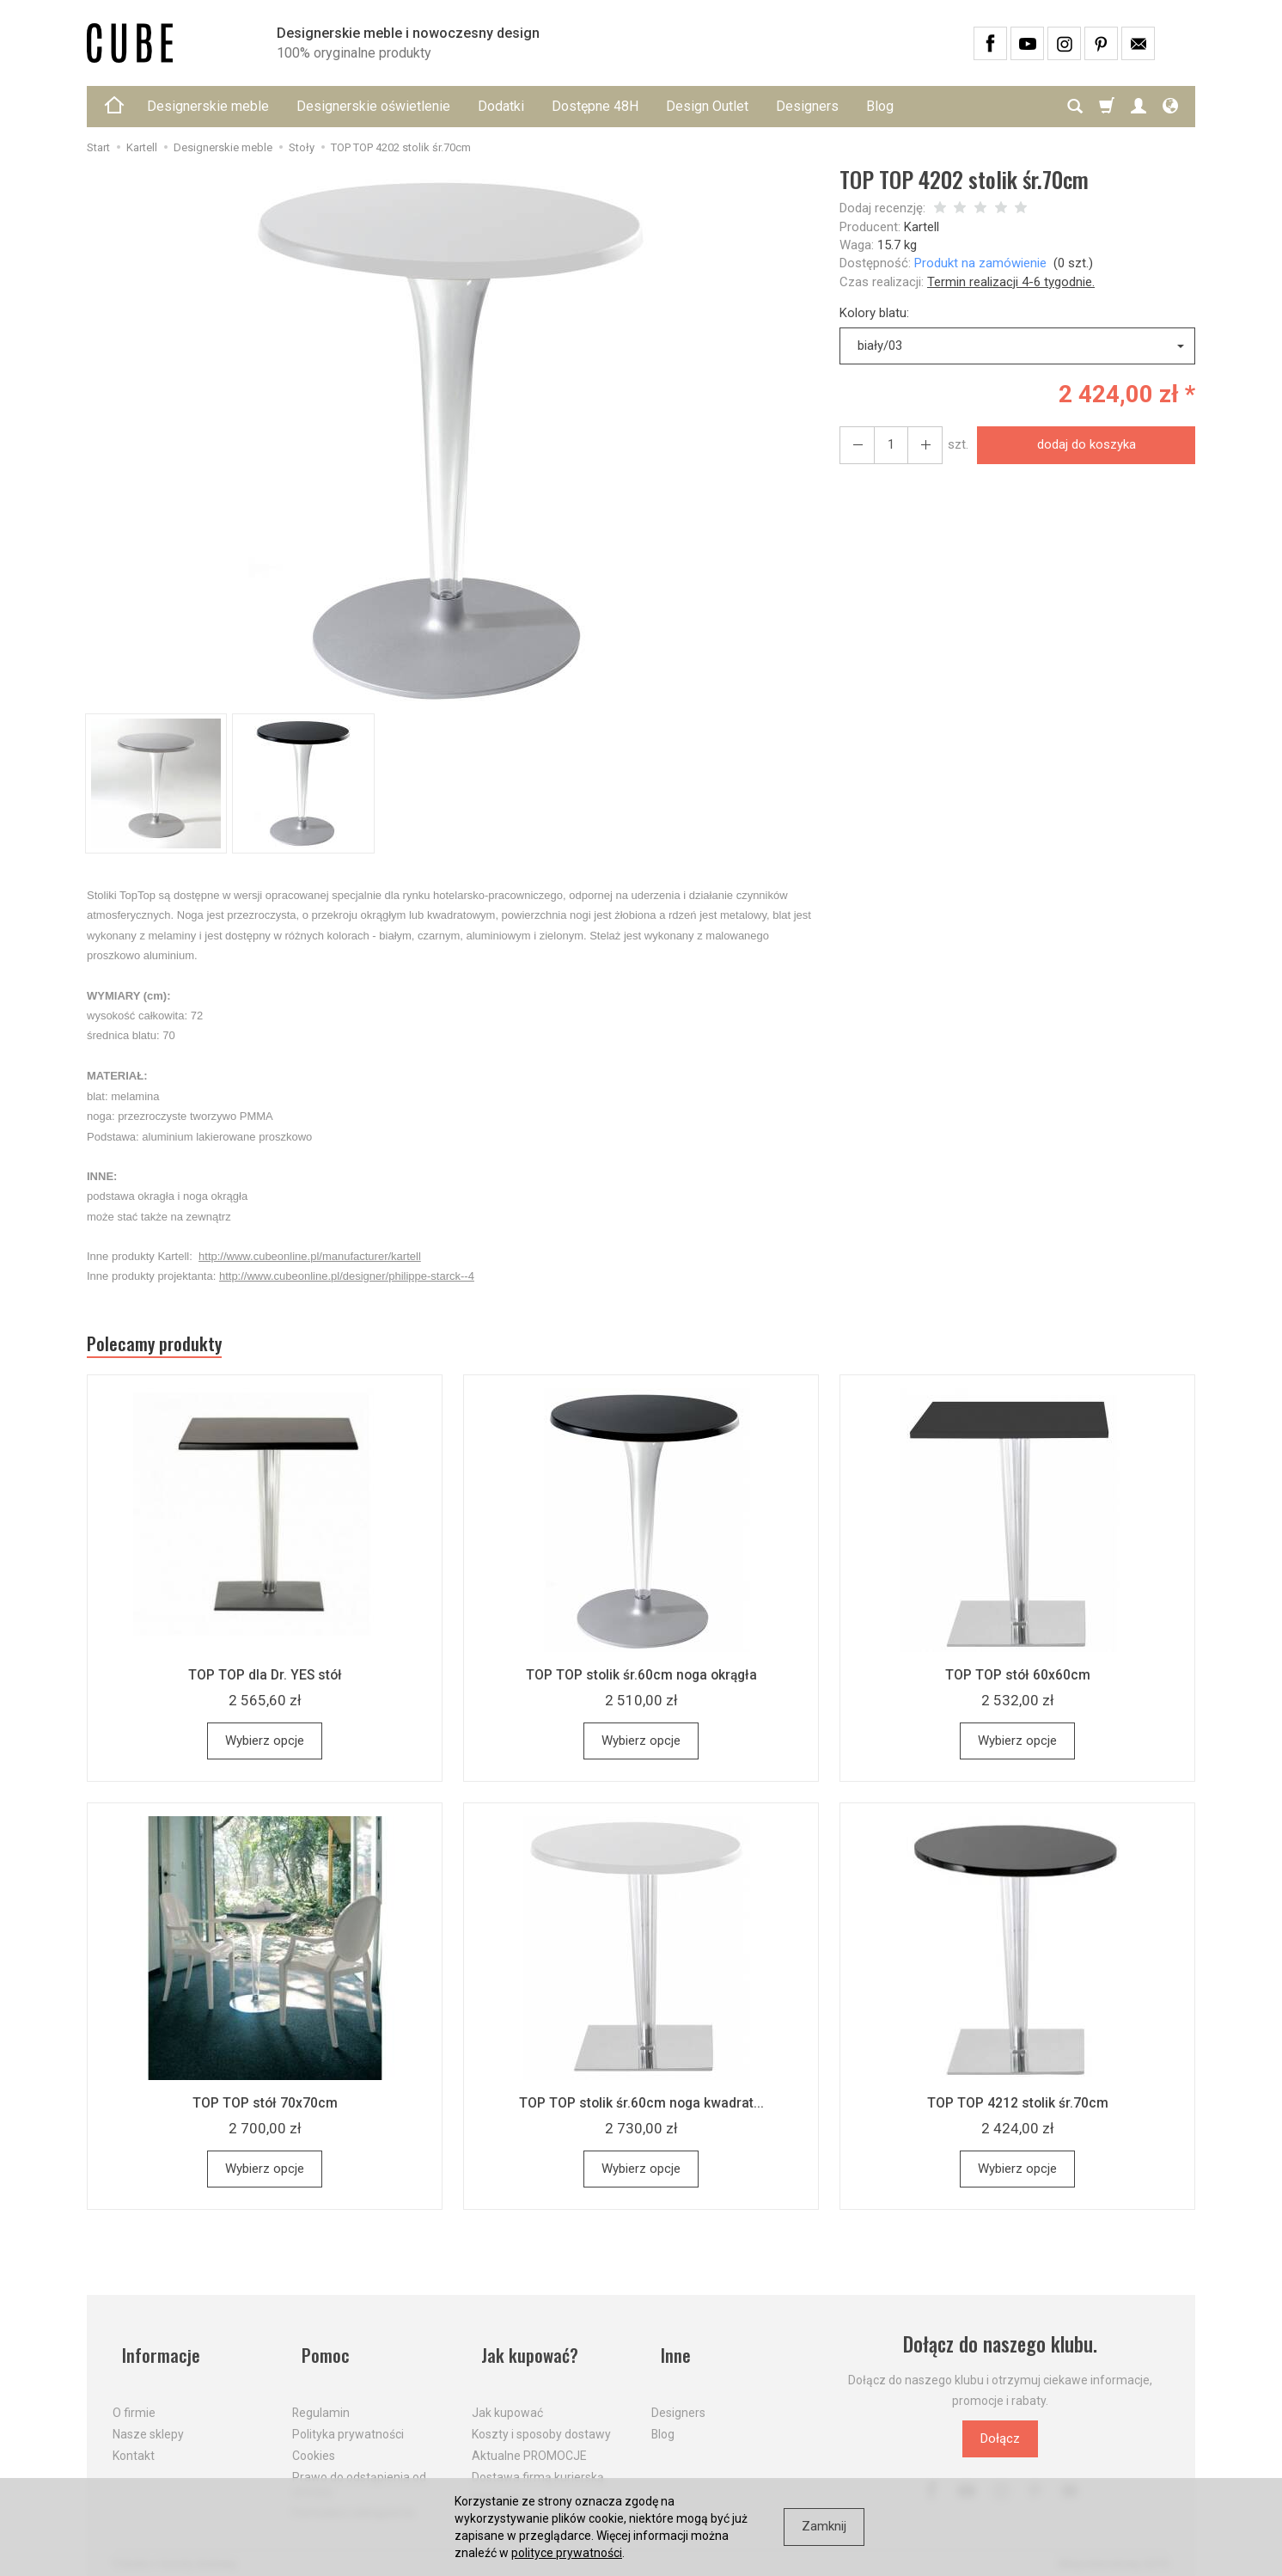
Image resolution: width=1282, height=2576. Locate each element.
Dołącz (1000, 2445)
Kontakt (134, 2441)
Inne (667, 2351)
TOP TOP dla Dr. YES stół (264, 1681)
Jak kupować (507, 2398)
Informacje (154, 2351)
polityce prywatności (566, 2553)
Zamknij (824, 2526)
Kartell (921, 227)
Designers (807, 106)
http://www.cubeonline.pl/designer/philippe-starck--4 (346, 1276)
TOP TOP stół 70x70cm (265, 2109)
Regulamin (321, 2398)
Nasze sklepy (148, 2419)
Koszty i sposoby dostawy (541, 2419)
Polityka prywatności (348, 2419)
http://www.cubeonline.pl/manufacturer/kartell (309, 1256)
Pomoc (318, 2351)
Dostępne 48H (595, 106)
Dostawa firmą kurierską (538, 2462)
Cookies (313, 2441)
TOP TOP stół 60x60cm (1017, 1681)
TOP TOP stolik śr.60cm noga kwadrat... (641, 2109)
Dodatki (501, 106)
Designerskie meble (208, 106)
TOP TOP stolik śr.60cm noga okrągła (641, 1681)
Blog (880, 106)
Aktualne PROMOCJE (529, 2441)
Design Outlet (707, 106)
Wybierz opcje (264, 1747)
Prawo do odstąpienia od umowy (359, 2469)
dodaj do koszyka (1080, 444)
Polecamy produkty (168, 1347)
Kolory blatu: (874, 313)
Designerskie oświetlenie (373, 106)
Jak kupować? (525, 2351)
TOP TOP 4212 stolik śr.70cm (1017, 2109)
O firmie (134, 2398)
